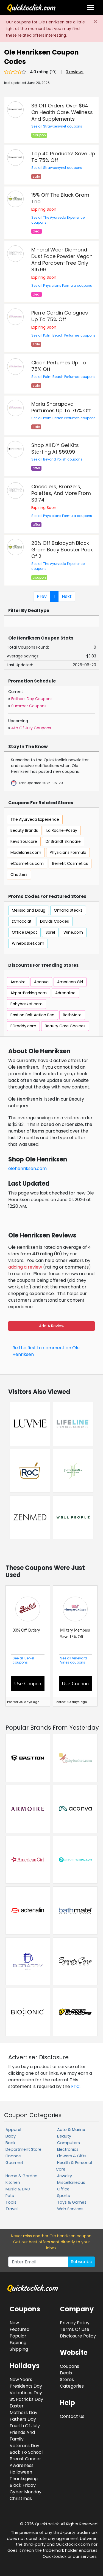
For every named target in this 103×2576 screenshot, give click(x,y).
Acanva (41, 982)
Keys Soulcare (23, 841)
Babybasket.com (26, 1004)
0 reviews (74, 72)
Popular (18, 2336)
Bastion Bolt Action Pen (32, 1015)
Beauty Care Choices (65, 1026)
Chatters (18, 874)
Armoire (18, 982)
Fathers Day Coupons (31, 698)
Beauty (64, 2136)
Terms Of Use (74, 2329)
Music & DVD (17, 2189)
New (14, 2323)
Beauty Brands (24, 830)
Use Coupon (27, 1683)
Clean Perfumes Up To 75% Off (58, 366)
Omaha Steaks (68, 910)
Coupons (69, 2366)
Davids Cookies (54, 921)
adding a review (25, 1267)
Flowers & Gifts (72, 2156)
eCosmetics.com (27, 863)
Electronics (68, 2149)
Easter (17, 2406)
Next (67, 596)
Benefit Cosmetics (70, 863)
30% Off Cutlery (26, 1630)
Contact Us (72, 2416)
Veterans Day (24, 2445)
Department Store (23, 2149)
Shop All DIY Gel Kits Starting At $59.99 (55, 448)
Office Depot (24, 932)
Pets (9, 2195)
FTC (75, 2086)
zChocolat (22, 921)
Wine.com (73, 932)
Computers (68, 2143)
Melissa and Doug (28, 910)
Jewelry (64, 2176)
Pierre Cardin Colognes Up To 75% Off (59, 316)
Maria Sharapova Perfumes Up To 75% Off (61, 407)
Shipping (19, 2349)
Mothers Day (23, 2412)
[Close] (95, 22)
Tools (10, 2202)
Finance (13, 2156)
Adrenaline (65, 993)
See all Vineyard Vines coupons (73, 1660)
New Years (21, 2379)
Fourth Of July (25, 2426)
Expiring (18, 2342)
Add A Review (51, 1326)
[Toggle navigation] (90, 7)
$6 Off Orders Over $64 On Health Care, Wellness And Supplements (62, 112)
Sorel (50, 932)
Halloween (21, 2472)
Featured (19, 2329)
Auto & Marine (71, 2129)
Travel (11, 2209)
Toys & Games (72, 2202)
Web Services (70, 2209)
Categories (72, 2386)
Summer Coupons (28, 706)
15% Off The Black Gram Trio (60, 198)
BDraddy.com (23, 1026)
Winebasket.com (28, 943)
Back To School (26, 2452)
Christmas (21, 2498)
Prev (42, 596)
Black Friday (23, 2485)
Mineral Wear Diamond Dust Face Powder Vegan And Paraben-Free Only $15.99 (62, 259)
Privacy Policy (75, 2323)
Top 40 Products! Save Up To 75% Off (63, 157)
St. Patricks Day (26, 2399)
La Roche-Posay (61, 830)
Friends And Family (22, 2435)
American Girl (70, 982)
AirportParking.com (28, 993)
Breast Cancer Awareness (25, 2462)
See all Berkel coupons (23, 1660)
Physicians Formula (68, 852)
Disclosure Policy (78, 2336)
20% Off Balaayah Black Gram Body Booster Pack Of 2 (62, 550)
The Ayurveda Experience (34, 819)
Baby (10, 2136)
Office (63, 2189)
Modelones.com (25, 852)
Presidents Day (26, 2386)
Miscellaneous (71, 2182)
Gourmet (14, 2162)
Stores (67, 2379)
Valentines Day (26, 2393)
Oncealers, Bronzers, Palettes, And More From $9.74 (61, 493)
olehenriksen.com (27, 1168)
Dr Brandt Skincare (63, 841)
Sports (63, 2195)
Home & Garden (21, 2176)
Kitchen (12, 2182)
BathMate (72, 1015)
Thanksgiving (24, 2478)
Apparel (13, 2129)
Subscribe (81, 2261)
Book (10, 2143)
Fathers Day (23, 2419)
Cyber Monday (25, 2492)
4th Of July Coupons (31, 728)
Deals (66, 2373)
